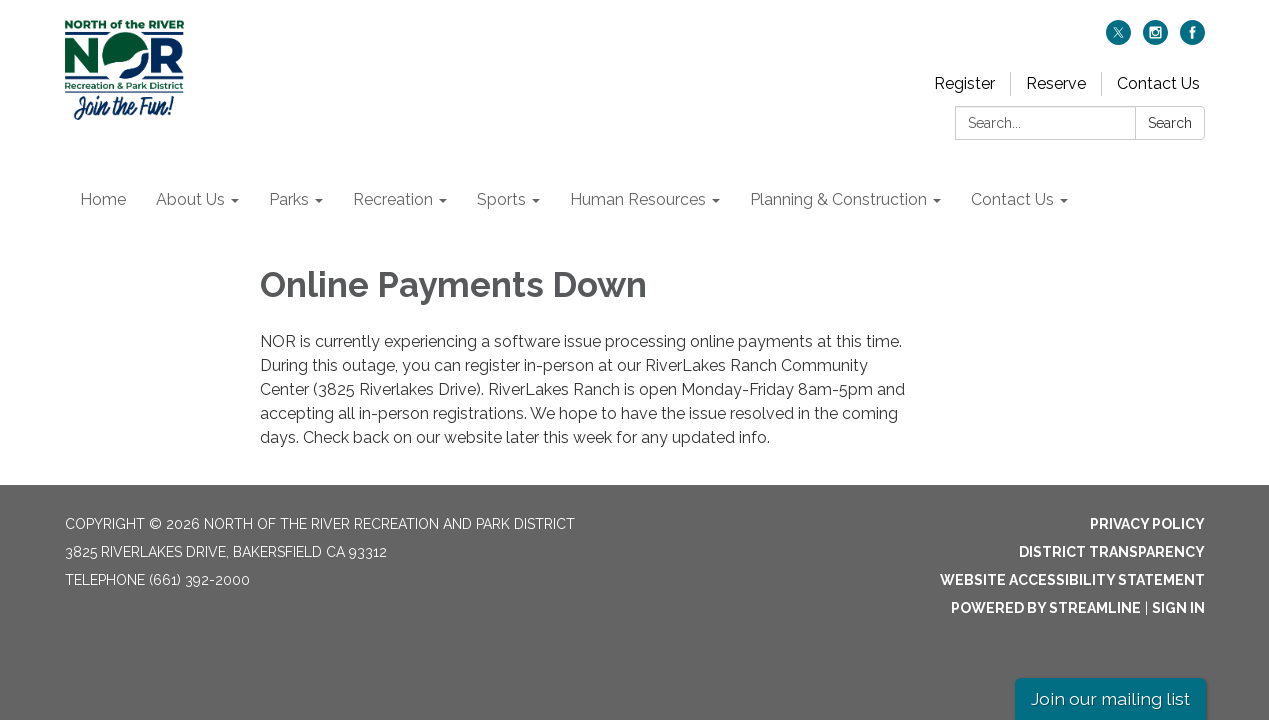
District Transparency (1112, 552)
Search (1170, 123)
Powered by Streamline (1046, 608)
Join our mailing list (1110, 698)
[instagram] (1155, 39)
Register (964, 83)
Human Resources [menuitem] (638, 199)
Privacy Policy (1147, 524)
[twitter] (1118, 39)
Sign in (1178, 608)
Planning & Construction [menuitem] (838, 199)
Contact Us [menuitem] (1012, 199)
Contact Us (1158, 83)
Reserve (1056, 83)
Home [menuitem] (103, 199)
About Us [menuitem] (190, 199)
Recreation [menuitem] (393, 199)
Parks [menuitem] (289, 199)
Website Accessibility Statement (1072, 580)
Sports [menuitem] (501, 199)
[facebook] (1192, 39)
